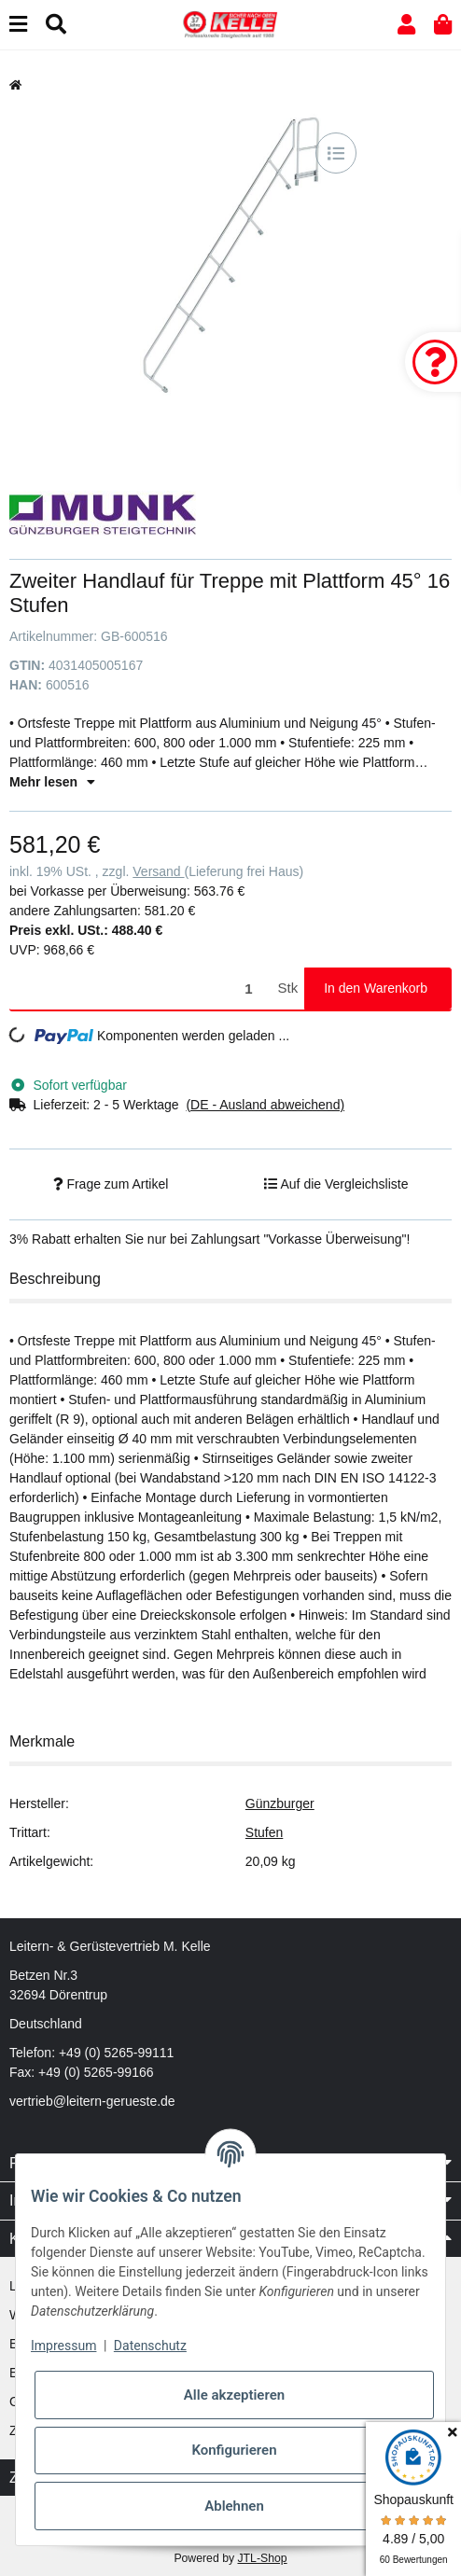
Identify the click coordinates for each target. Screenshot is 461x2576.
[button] (406, 24)
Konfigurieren (233, 2450)
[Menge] (140, 989)
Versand (158, 871)
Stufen (264, 1832)
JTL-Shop (261, 2558)
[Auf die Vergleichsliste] (335, 153)
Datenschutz (150, 2345)
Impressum (63, 2345)
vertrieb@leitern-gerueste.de (92, 2101)
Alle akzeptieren (234, 2395)
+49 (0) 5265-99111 (116, 2052)
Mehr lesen (52, 781)
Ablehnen (234, 2506)
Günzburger (279, 1803)
